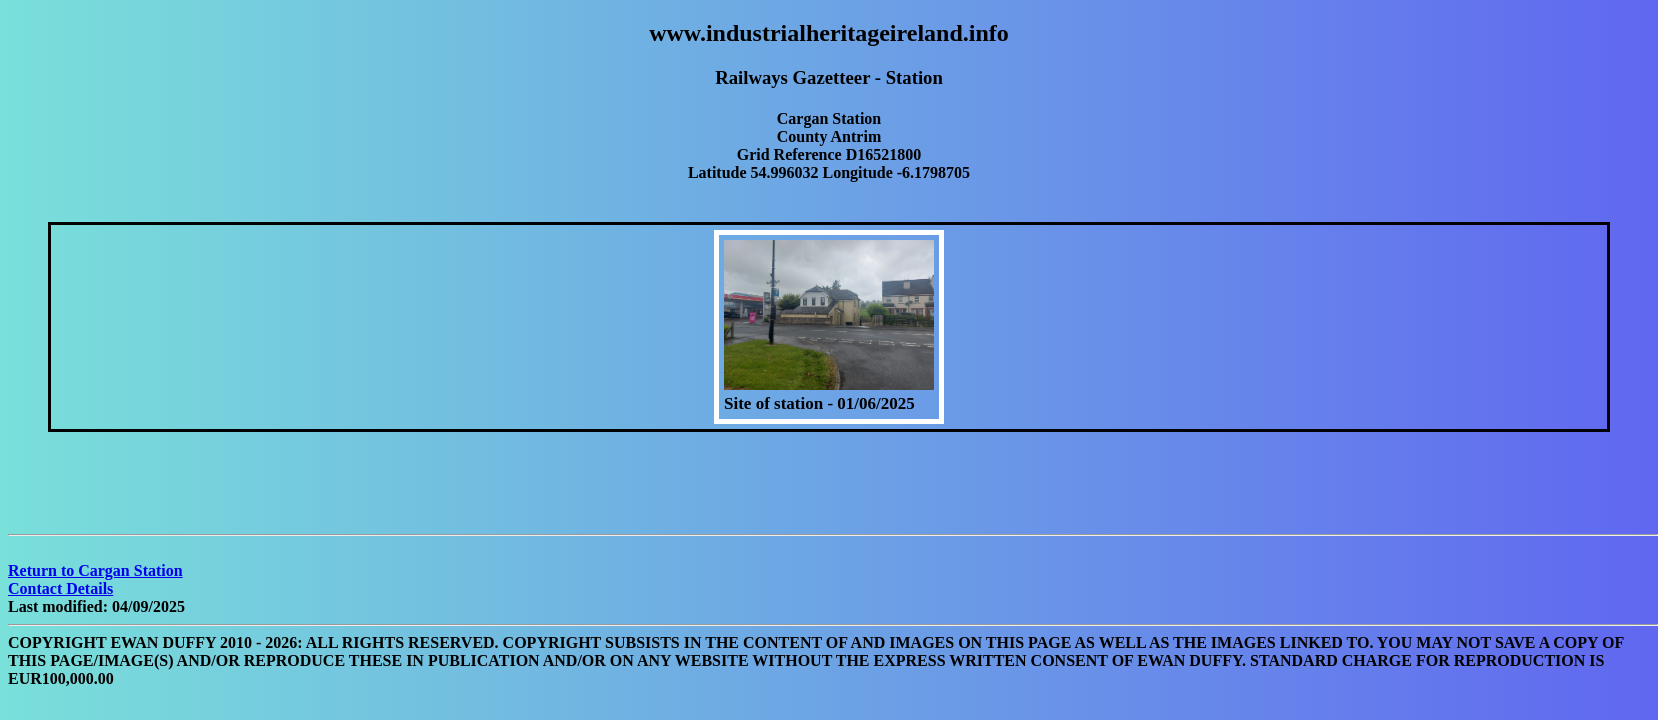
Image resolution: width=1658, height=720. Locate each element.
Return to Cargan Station (95, 570)
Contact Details (60, 588)
